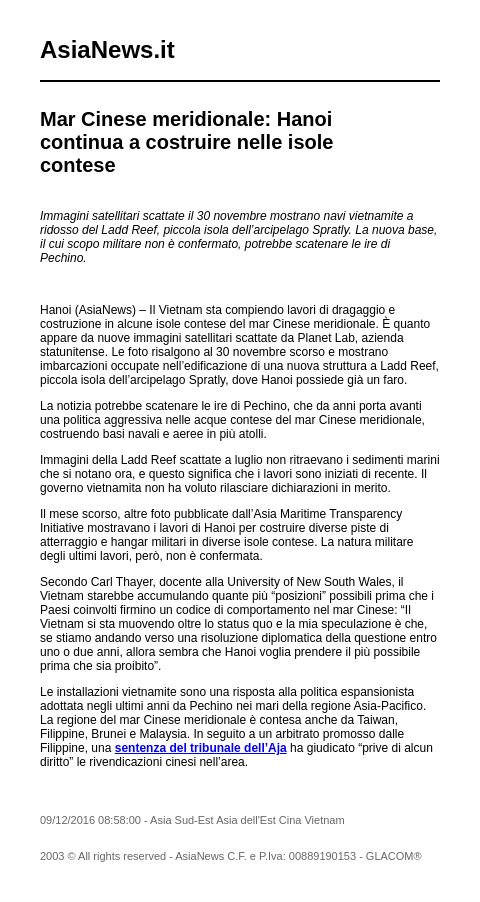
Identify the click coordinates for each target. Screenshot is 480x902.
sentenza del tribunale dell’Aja (201, 748)
